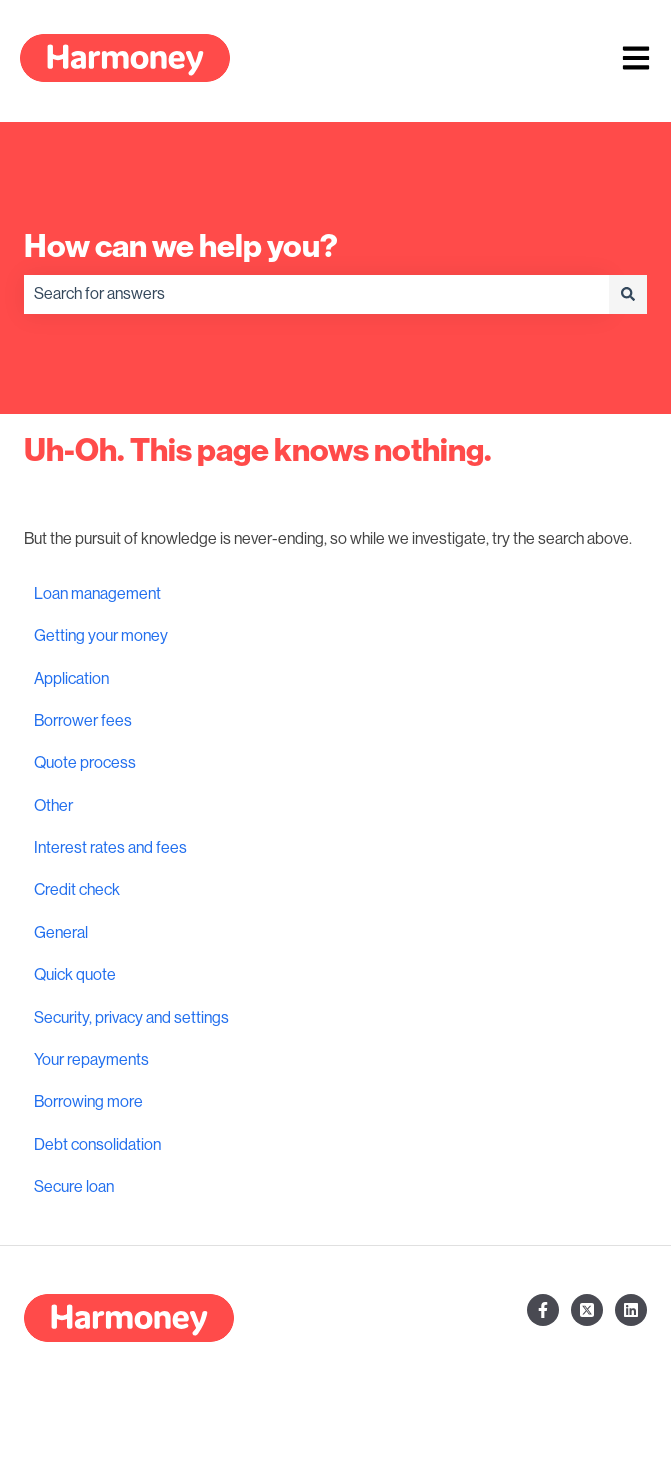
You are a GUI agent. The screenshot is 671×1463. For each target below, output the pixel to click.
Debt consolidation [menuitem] (97, 1145)
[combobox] (316, 294)
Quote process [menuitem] (85, 763)
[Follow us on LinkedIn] (631, 1310)
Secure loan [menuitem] (74, 1187)
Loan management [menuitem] (97, 594)
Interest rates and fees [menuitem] (110, 848)
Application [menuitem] (71, 679)
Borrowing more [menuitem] (88, 1102)
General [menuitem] (61, 933)
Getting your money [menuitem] (101, 636)
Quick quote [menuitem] (75, 975)
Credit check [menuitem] (77, 890)
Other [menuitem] (53, 806)
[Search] (628, 294)
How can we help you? (181, 246)
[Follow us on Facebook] (543, 1310)
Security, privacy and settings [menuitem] (131, 1018)
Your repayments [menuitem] (91, 1060)
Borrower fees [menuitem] (83, 721)
